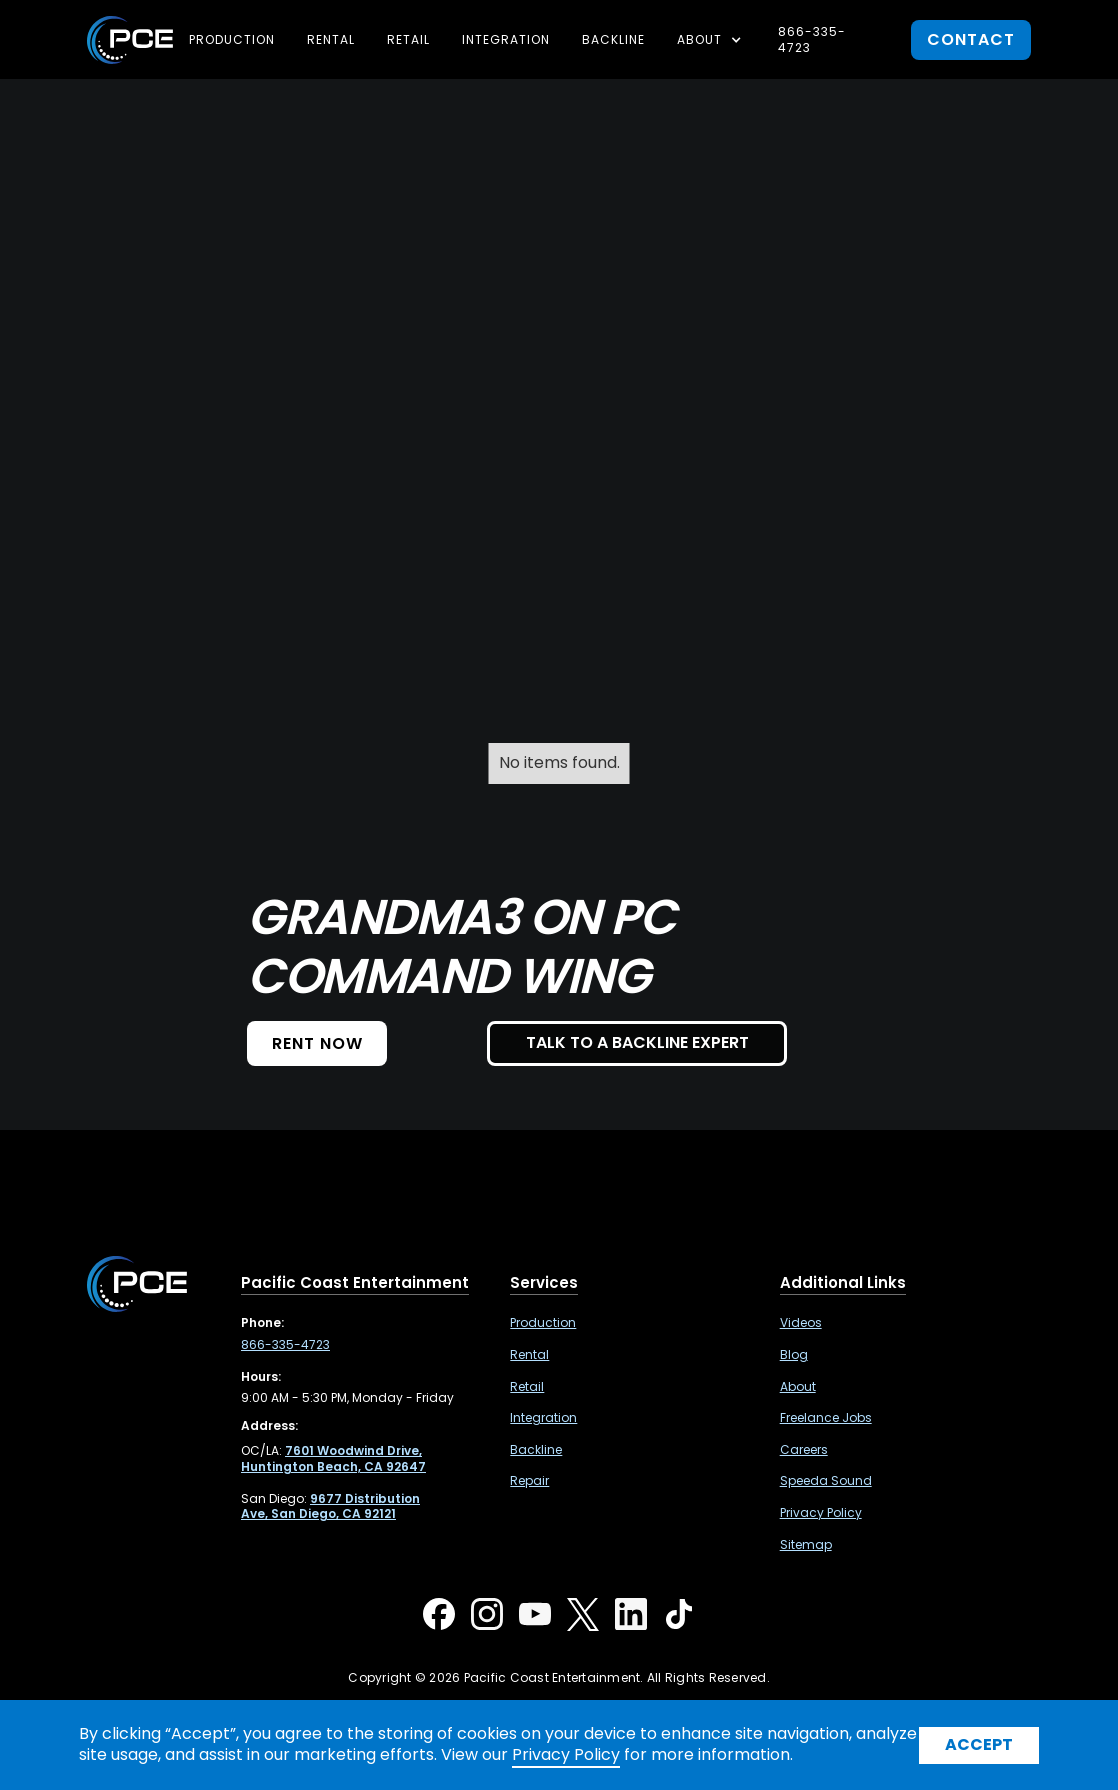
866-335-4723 (812, 39)
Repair (529, 1481)
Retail (408, 39)
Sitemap (806, 1545)
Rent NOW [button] (317, 1043)
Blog (794, 1355)
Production (232, 39)
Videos (801, 1323)
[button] (711, 40)
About (798, 1387)
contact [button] (971, 39)
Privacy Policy (821, 1513)
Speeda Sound (826, 1481)
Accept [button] (979, 1744)
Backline (613, 39)
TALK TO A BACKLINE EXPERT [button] (637, 1042)
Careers (804, 1450)
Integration (506, 39)
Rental (331, 39)
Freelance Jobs (826, 1418)
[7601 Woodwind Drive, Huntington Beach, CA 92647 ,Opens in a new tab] (333, 1458)
